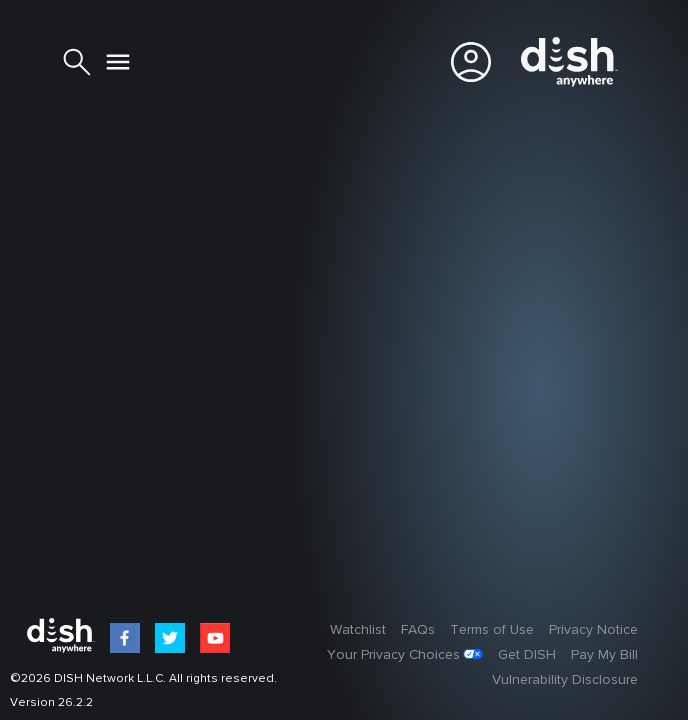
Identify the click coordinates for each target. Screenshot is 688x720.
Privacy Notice (593, 630)
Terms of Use (492, 630)
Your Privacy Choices (393, 655)
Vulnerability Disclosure (565, 680)
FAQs (418, 630)
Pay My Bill (604, 655)
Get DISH (527, 655)
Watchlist (358, 630)
